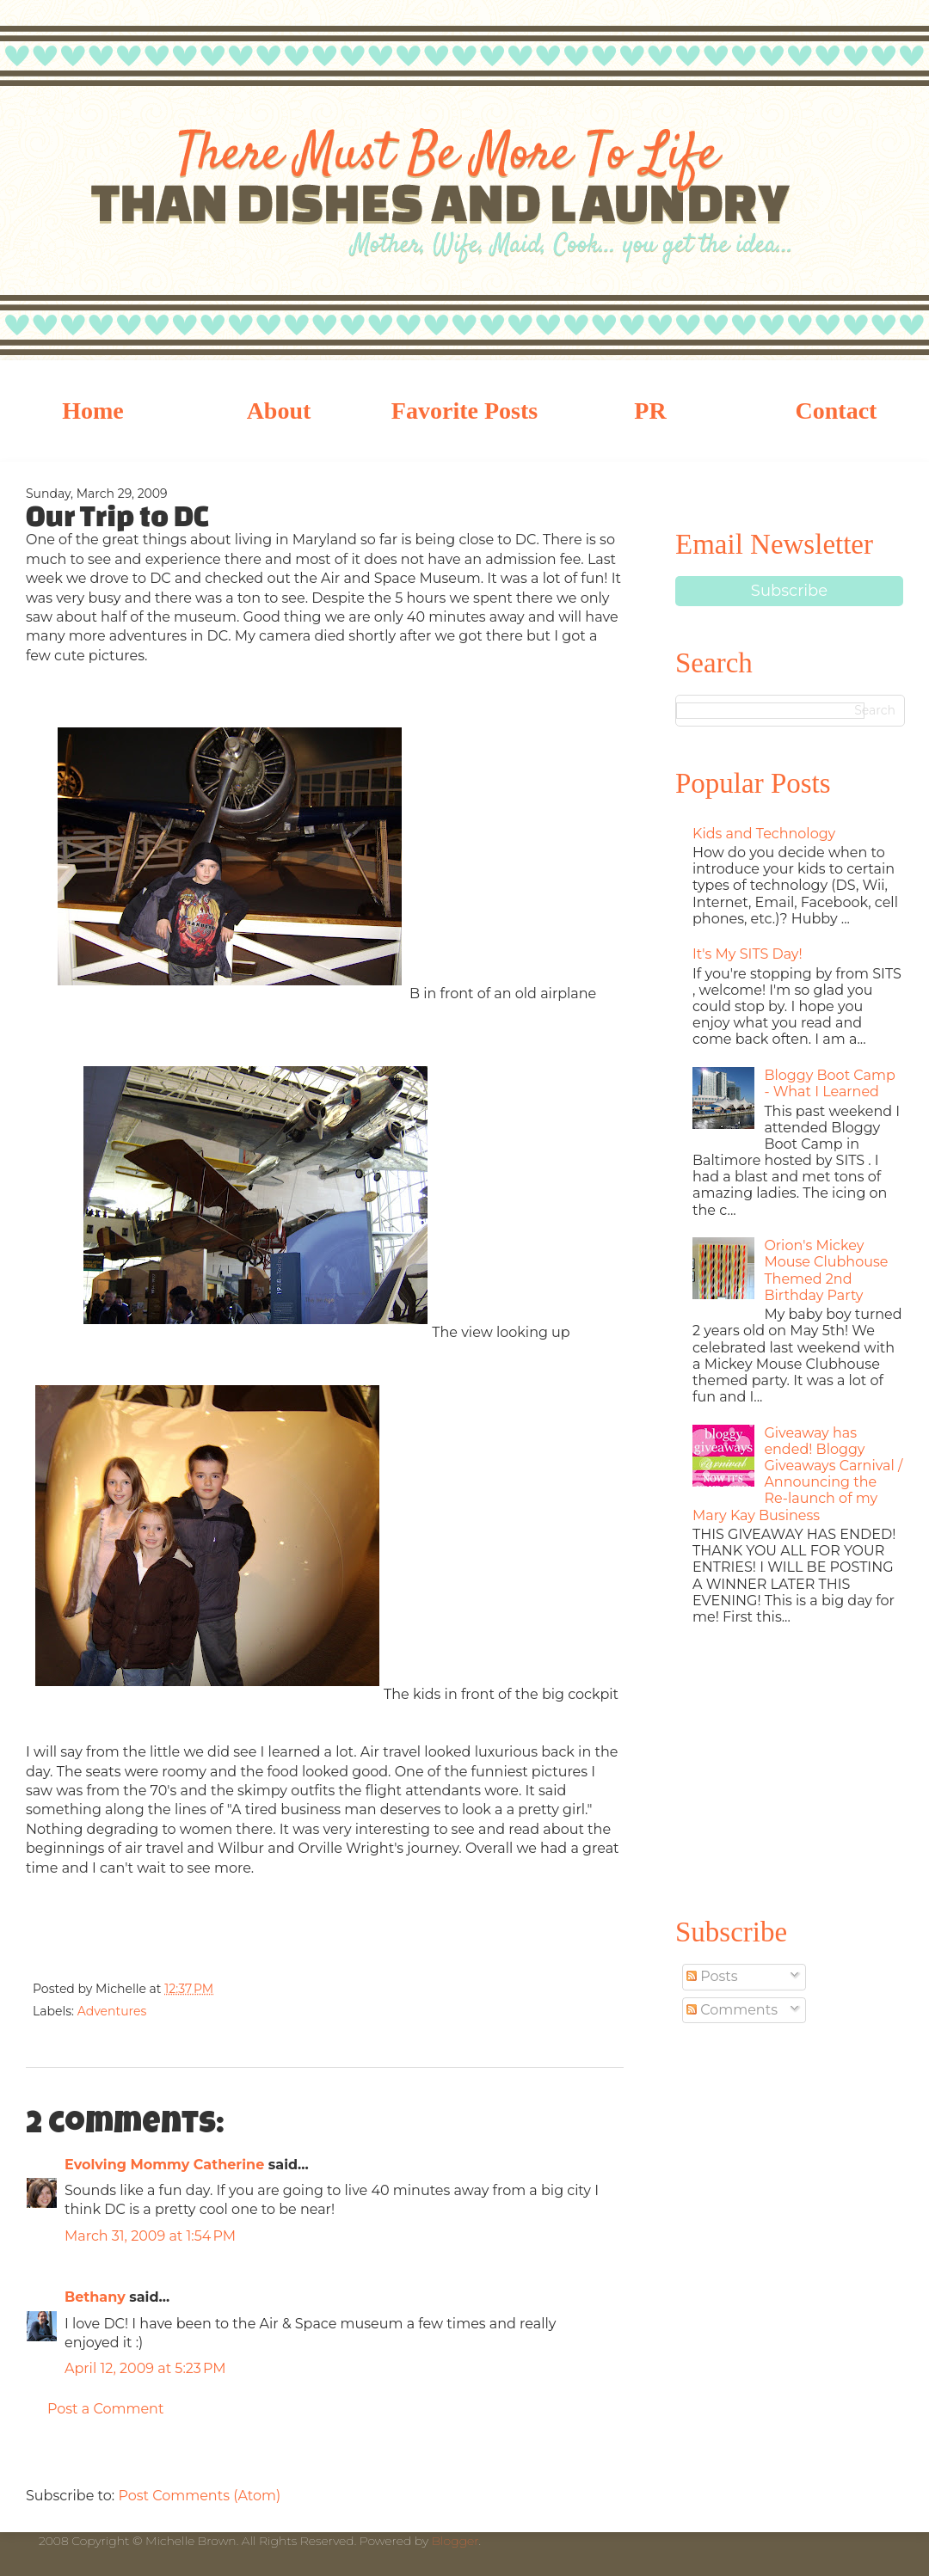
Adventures (112, 2011)
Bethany (95, 2297)
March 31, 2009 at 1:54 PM (150, 2236)
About (279, 410)
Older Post (606, 2456)
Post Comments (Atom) (199, 2495)
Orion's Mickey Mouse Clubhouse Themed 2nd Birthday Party (826, 1270)
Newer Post (43, 2456)
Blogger (455, 2540)
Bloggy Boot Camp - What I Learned (829, 1083)
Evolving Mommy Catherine (164, 2164)
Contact (836, 410)
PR (650, 410)
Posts (712, 1976)
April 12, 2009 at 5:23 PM (145, 2368)
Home (93, 410)
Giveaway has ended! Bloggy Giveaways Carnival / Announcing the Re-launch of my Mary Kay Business (797, 1474)
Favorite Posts (464, 410)
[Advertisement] (789, 1767)
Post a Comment (105, 2409)
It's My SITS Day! (747, 954)
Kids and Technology (763, 833)
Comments (732, 2010)
